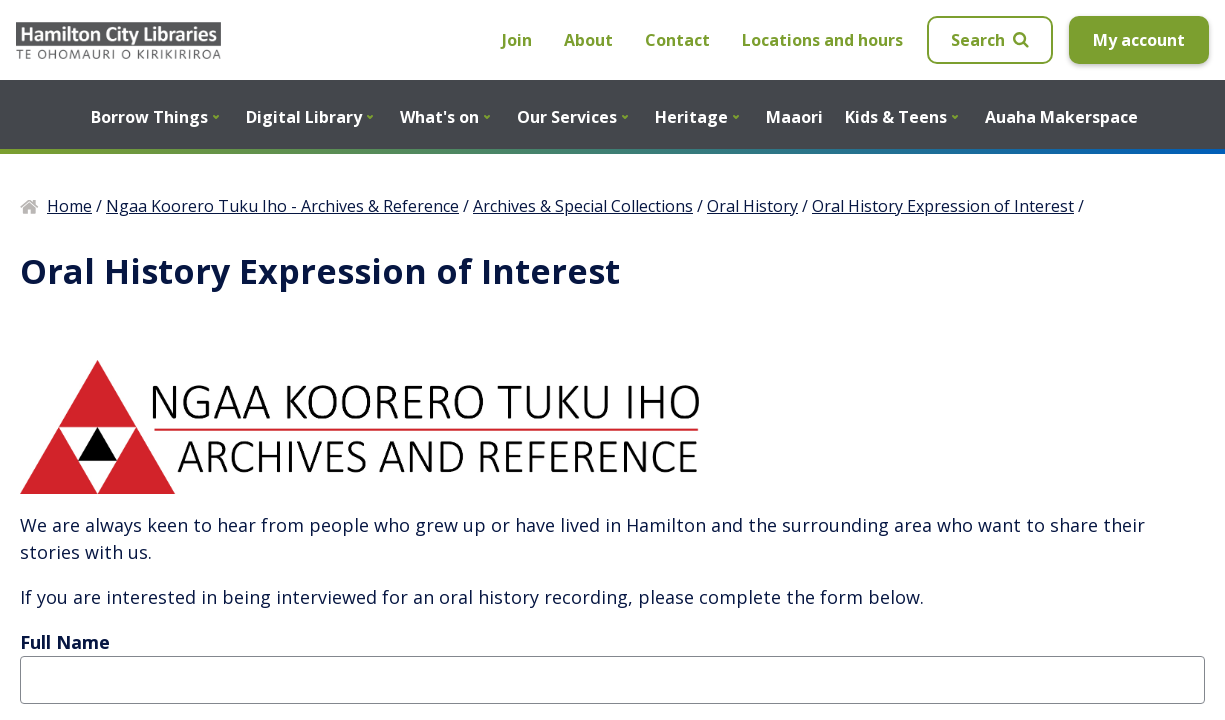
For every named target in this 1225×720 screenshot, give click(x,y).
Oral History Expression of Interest (943, 206)
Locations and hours (822, 40)
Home (69, 206)
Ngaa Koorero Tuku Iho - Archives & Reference (282, 206)
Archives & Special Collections (583, 206)
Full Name (65, 642)
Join (517, 40)
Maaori (794, 117)
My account (1139, 40)
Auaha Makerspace (1061, 117)
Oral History (752, 206)
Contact (677, 40)
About (588, 40)
